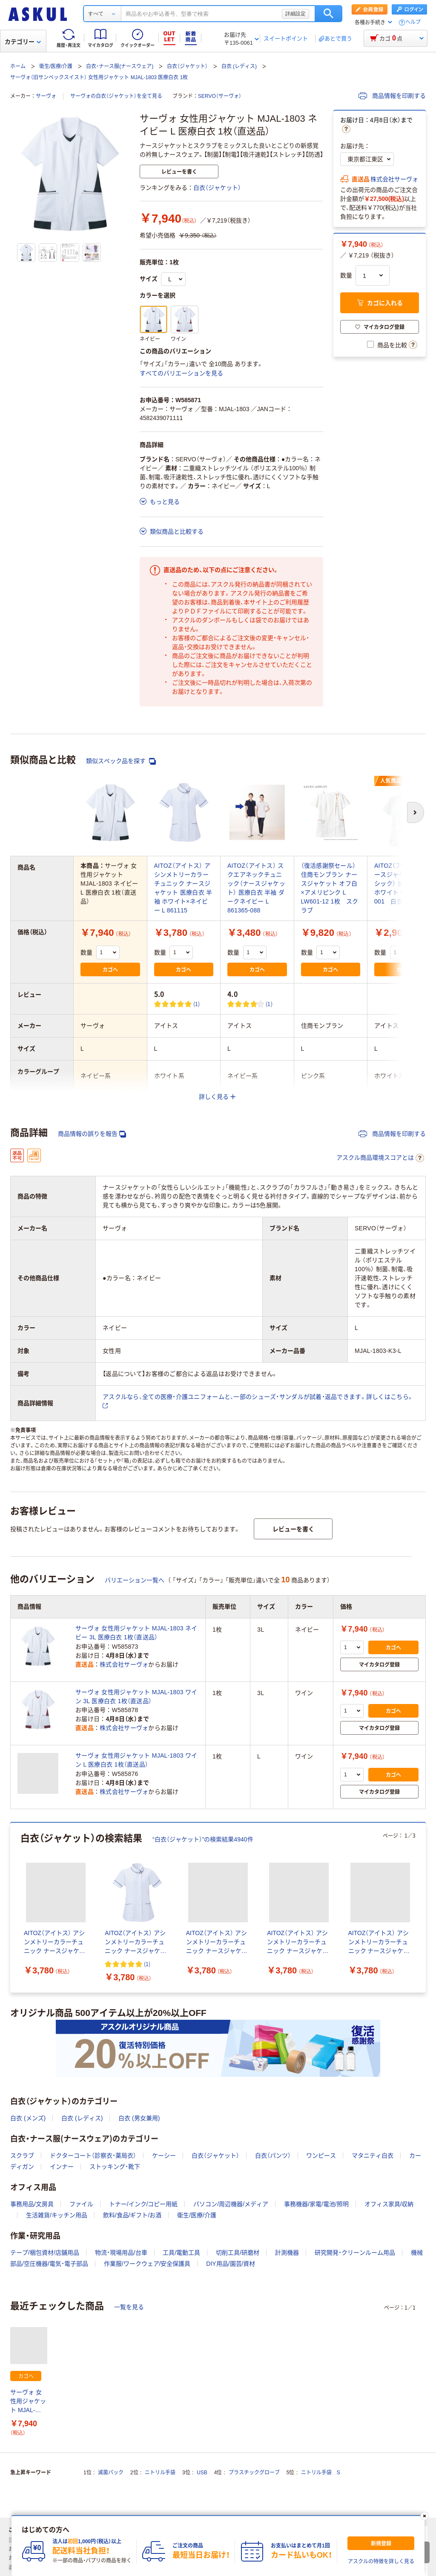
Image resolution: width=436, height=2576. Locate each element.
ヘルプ (413, 22)
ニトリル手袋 (160, 2473)
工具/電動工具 (181, 2252)
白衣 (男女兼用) (139, 2118)
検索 (328, 13)
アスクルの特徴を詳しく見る (381, 2562)
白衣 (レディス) (239, 66)
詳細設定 (295, 13)
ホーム (18, 66)
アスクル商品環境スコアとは (380, 1158)
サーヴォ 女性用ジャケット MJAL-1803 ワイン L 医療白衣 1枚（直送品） (136, 1760)
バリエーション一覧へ (134, 1580)
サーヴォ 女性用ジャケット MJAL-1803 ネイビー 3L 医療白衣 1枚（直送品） (136, 1633)
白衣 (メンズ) (28, 2118)
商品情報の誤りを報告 (92, 1134)
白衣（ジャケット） (187, 66)
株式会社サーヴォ (394, 179)
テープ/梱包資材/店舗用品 (44, 2252)
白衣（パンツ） (273, 2155)
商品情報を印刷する (392, 95)
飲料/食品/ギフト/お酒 (132, 2215)
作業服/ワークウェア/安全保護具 (147, 2263)
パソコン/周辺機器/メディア (230, 2204)
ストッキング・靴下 (114, 2166)
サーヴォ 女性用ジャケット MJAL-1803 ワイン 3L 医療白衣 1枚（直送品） (136, 1696)
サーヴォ (46, 96)
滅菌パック (110, 2473)
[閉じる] (424, 2516)
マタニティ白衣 (372, 2155)
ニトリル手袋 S (320, 2473)
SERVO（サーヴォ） (219, 96)
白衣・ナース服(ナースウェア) (119, 66)
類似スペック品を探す (121, 761)
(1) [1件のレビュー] (196, 1003)
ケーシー (164, 2155)
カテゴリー (23, 41)
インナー (62, 2166)
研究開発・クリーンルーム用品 (355, 2252)
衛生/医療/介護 (56, 66)
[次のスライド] (424, 1907)
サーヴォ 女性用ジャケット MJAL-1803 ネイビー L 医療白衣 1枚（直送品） (28, 2402)
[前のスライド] (12, 1907)
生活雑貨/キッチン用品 (56, 2215)
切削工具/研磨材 (237, 2252)
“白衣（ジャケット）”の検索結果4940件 (202, 1839)
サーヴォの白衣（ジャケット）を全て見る (116, 96)
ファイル (81, 2204)
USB (202, 2473)
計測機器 (287, 2252)
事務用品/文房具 (32, 2204)
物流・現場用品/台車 (121, 2252)
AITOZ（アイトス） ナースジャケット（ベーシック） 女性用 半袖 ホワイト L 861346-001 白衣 (403, 883)
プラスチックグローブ (254, 2473)
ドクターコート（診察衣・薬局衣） (93, 2155)
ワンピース (321, 2155)
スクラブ (22, 2155)
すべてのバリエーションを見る (181, 373)
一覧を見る (129, 2307)
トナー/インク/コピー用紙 (143, 2204)
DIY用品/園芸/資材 (230, 2263)
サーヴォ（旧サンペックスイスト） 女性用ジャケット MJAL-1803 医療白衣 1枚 (99, 77)
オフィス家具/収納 (389, 2204)
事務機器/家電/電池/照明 (316, 2204)
